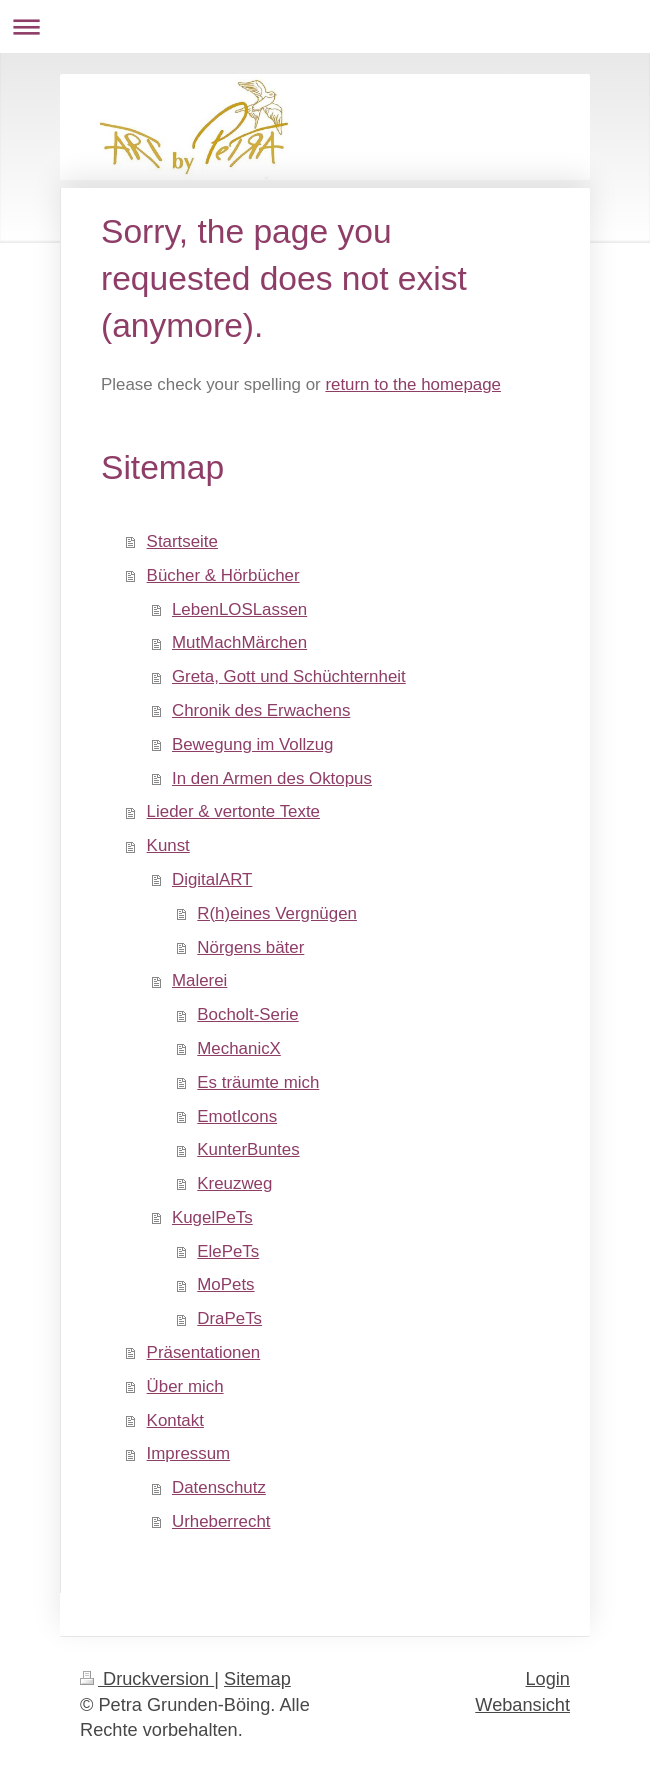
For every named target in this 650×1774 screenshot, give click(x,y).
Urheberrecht (221, 1521)
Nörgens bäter (250, 947)
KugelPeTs (212, 1217)
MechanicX (239, 1048)
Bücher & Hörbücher (223, 575)
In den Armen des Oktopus (272, 778)
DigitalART (212, 879)
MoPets (225, 1284)
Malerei (199, 980)
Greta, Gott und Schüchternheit (289, 676)
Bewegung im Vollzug (253, 744)
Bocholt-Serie (247, 1014)
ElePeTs (228, 1251)
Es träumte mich (258, 1082)
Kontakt (175, 1420)
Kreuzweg (234, 1183)
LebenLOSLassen (239, 609)
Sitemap (257, 1679)
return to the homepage (413, 384)
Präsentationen (204, 1352)
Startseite (182, 541)
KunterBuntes (248, 1149)
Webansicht (522, 1705)
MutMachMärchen (239, 642)
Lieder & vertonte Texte (233, 811)
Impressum (189, 1453)
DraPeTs (229, 1318)
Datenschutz (219, 1487)
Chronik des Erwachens (261, 710)
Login (547, 1679)
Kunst (168, 845)
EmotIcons (237, 1116)
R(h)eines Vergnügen (277, 913)
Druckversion (147, 1679)
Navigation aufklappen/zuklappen (325, 26)
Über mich (185, 1386)
